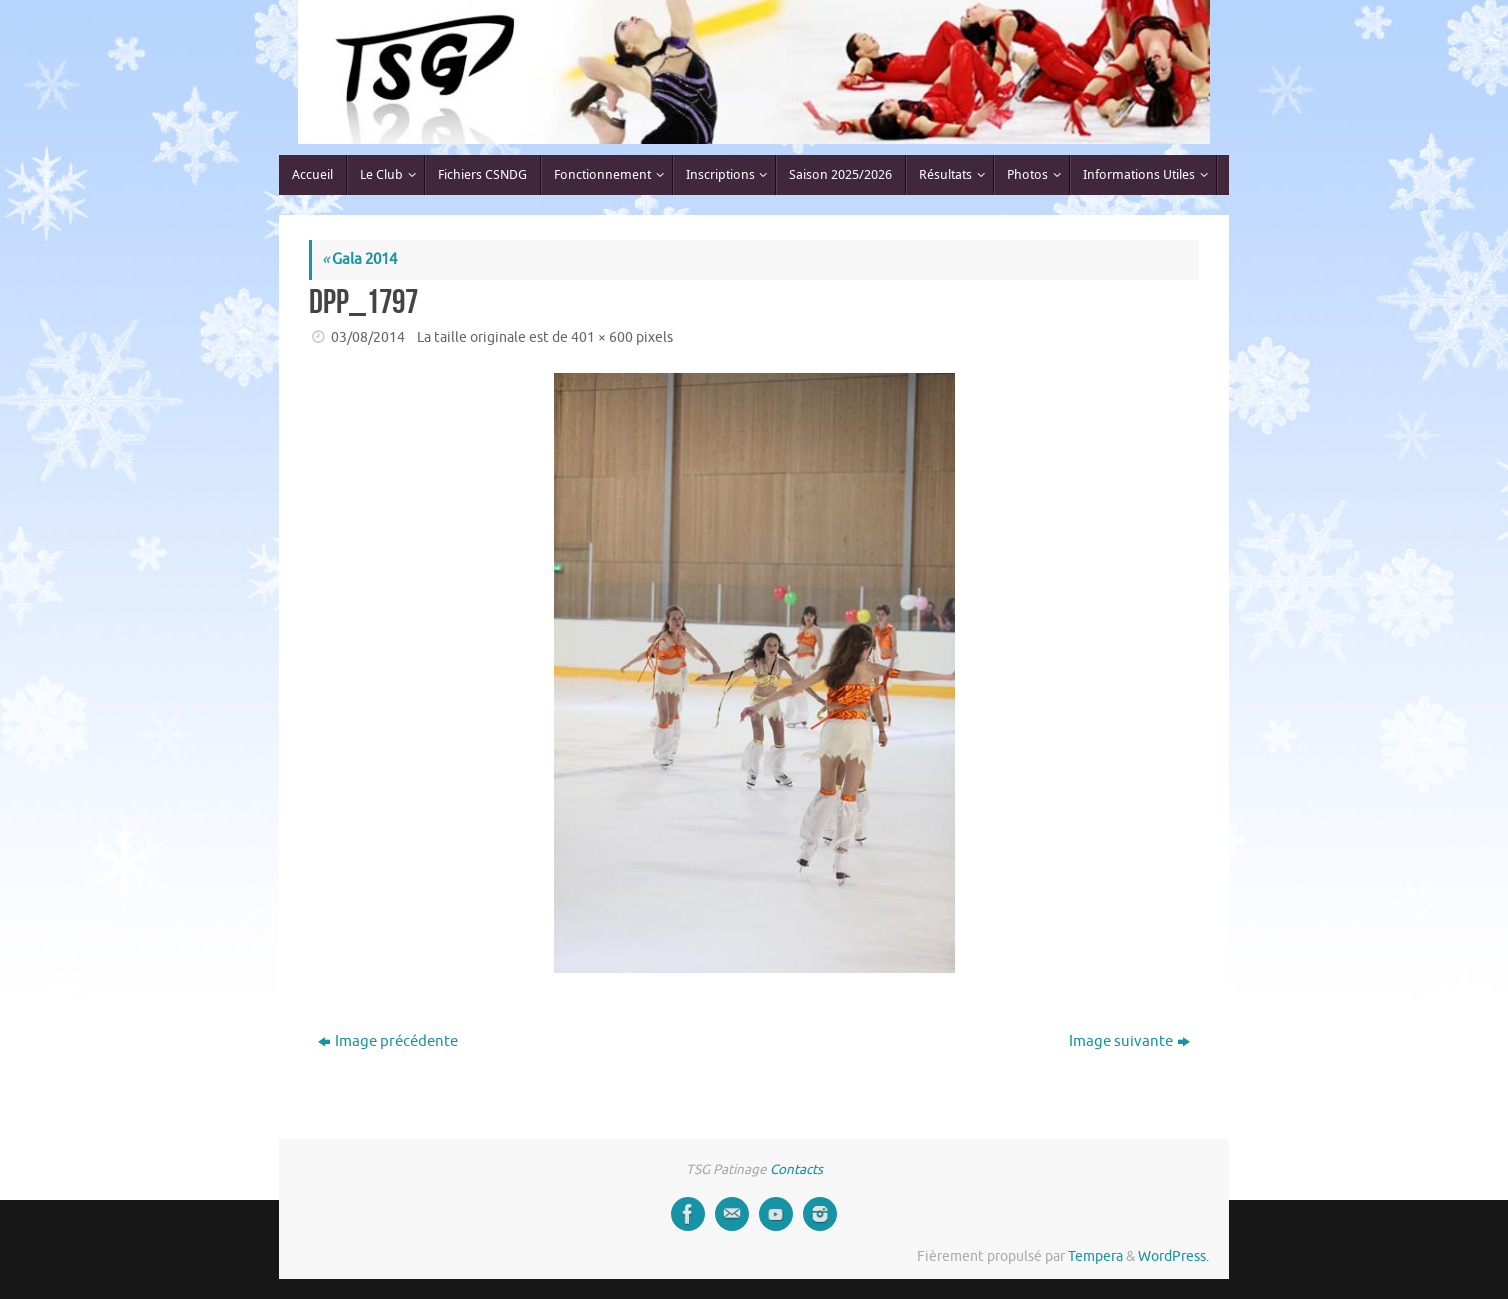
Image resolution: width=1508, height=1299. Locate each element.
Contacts (796, 1169)
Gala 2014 (359, 259)
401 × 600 (602, 337)
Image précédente (388, 1041)
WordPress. (1173, 1256)
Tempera (1095, 1256)
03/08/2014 (368, 337)
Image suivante (1129, 1041)
